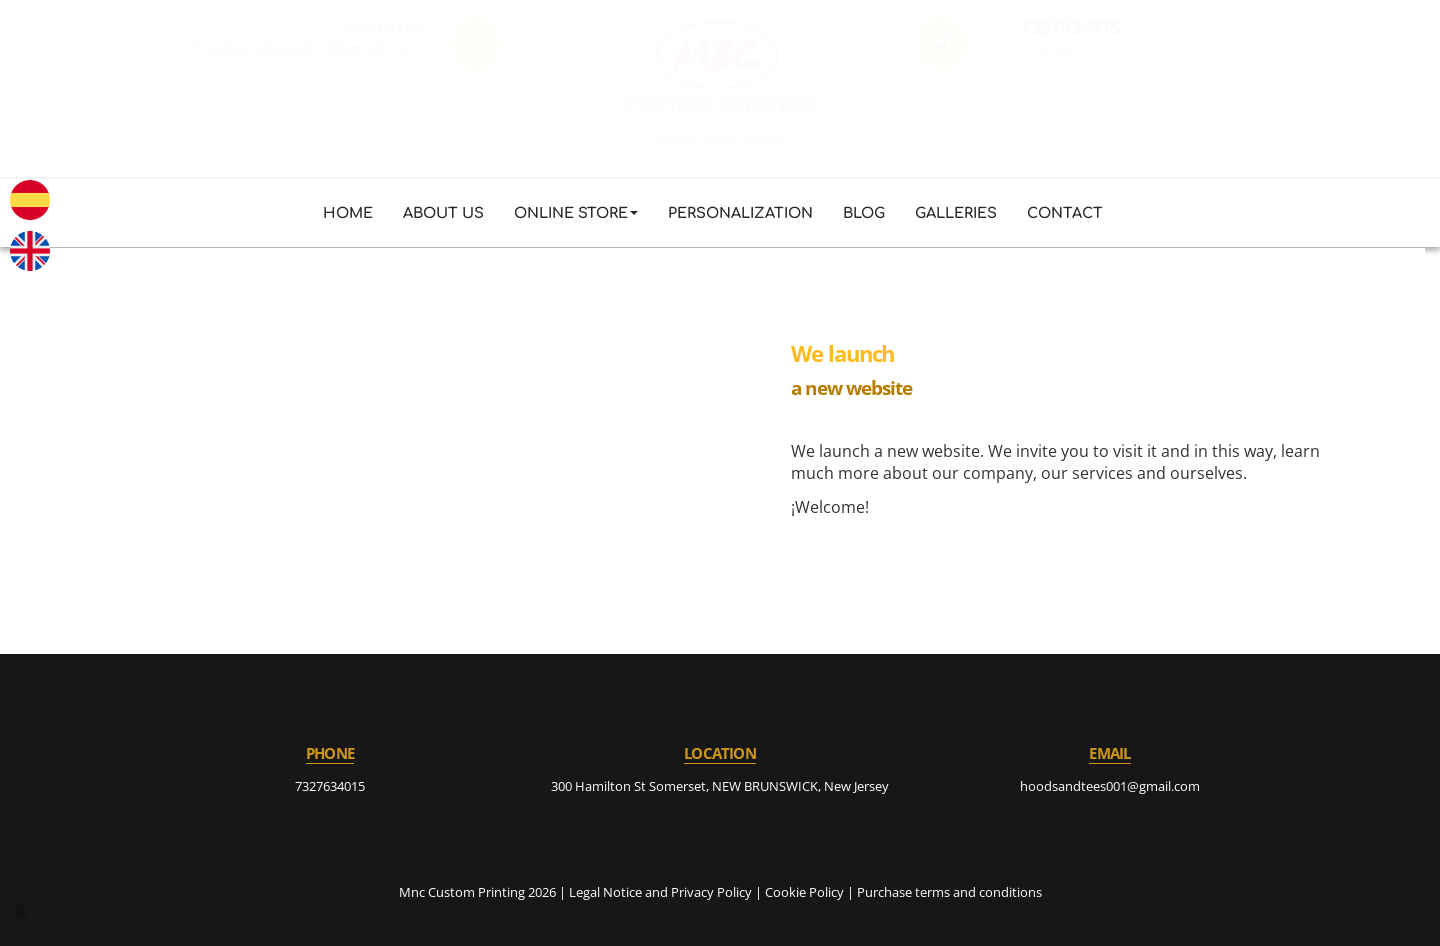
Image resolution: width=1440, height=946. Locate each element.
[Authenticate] (22, 910)
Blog (864, 213)
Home (348, 213)
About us (443, 213)
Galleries (956, 213)
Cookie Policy (804, 892)
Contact (1065, 213)
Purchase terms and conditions (949, 892)
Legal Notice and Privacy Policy (660, 892)
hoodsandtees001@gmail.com (1110, 786)
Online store (576, 213)
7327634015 (330, 786)
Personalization (740, 213)
